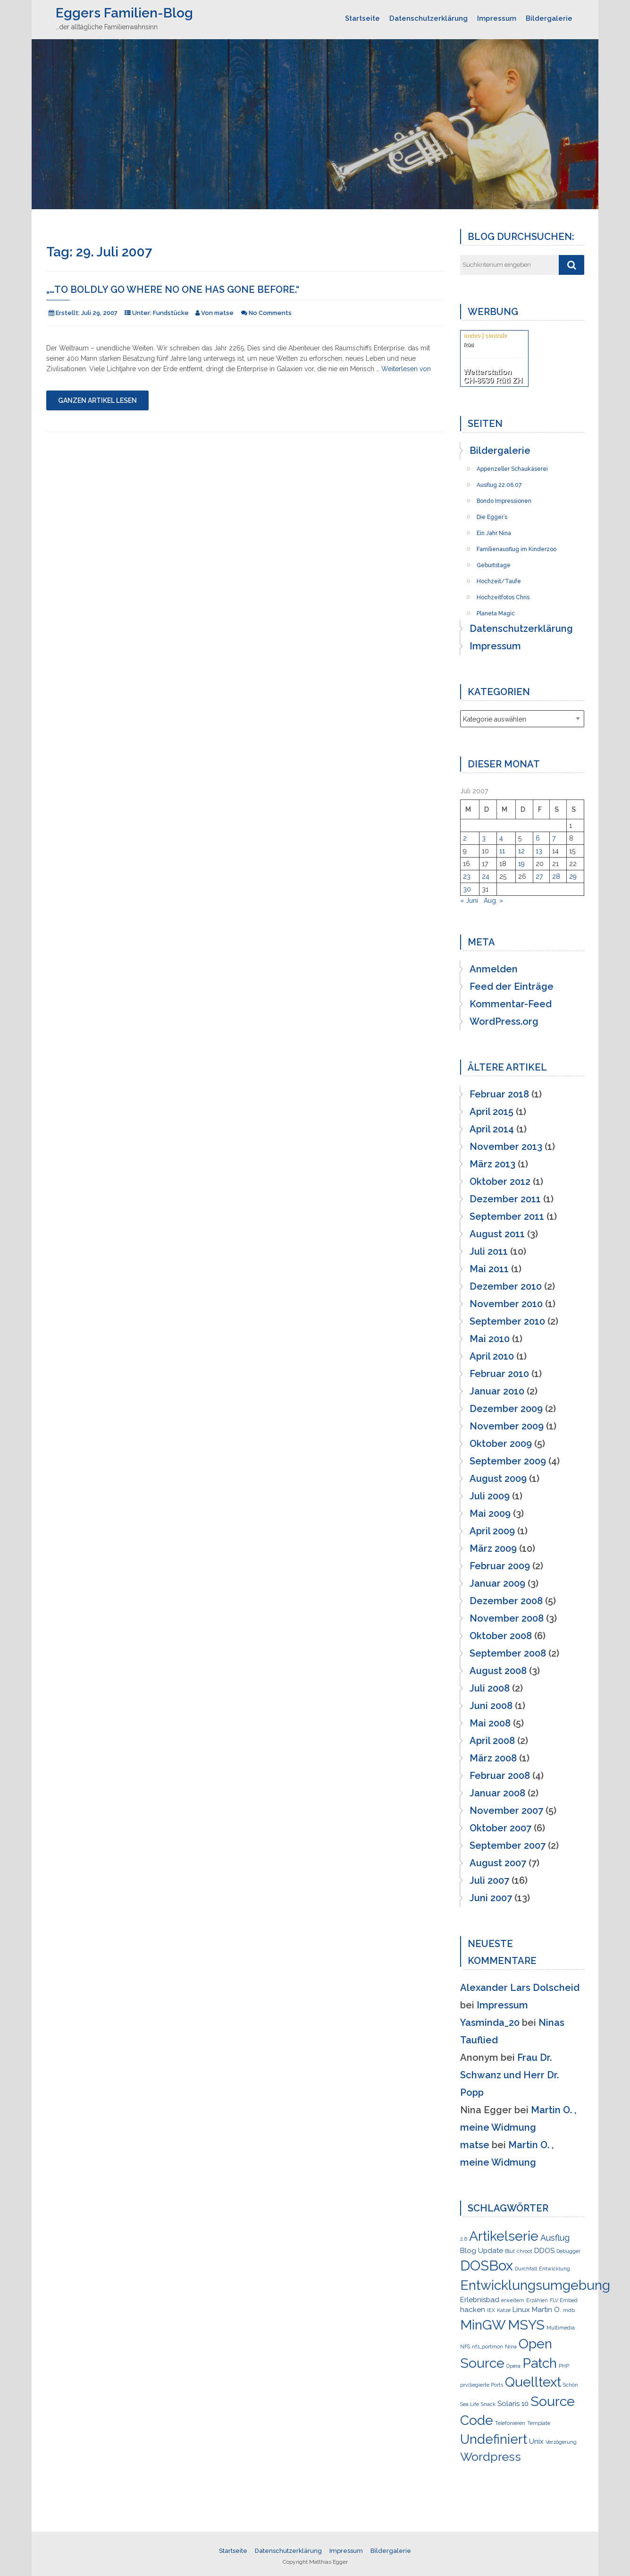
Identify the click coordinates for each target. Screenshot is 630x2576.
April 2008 (492, 1740)
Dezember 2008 (506, 1601)
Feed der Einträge (512, 986)
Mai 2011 (489, 1269)
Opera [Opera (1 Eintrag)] (513, 2366)
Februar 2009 (500, 1566)
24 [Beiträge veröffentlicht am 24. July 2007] (485, 876)
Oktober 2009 (501, 1443)
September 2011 (507, 1216)
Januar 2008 (497, 1793)
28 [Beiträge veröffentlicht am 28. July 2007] (556, 876)
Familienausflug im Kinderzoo (516, 546)
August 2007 (498, 1863)
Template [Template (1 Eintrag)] (538, 2423)
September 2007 (508, 1845)
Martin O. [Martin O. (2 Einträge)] (546, 2309)
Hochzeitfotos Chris (503, 594)
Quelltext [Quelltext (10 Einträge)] (533, 2382)
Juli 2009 (490, 1496)
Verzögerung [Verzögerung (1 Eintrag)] (561, 2442)
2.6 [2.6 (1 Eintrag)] (463, 2239)
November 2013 (506, 1146)
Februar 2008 (500, 1775)
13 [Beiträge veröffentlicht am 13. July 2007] (539, 851)
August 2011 (497, 1234)
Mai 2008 (490, 1723)
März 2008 (493, 1758)
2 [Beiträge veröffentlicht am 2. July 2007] (465, 838)
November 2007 (506, 1810)
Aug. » (493, 900)
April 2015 (491, 1111)
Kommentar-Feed (511, 1004)
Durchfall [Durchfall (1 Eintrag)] (526, 2268)
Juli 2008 (490, 1688)
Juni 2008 (491, 1705)
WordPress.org (504, 1021)
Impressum (496, 18)
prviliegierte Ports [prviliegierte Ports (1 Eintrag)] (481, 2385)
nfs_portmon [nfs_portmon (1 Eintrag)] (487, 2346)
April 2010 (492, 1356)
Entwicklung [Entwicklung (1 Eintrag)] (554, 2268)
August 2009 (498, 1478)
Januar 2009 (497, 1583)
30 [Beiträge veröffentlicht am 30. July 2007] (467, 889)
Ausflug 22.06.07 (499, 482)
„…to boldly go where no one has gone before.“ (172, 289)
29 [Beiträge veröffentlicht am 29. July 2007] (573, 876)
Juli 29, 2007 (99, 312)
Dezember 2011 (505, 1199)
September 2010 (507, 1321)
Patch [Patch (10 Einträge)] (539, 2363)
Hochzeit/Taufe (499, 578)
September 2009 (508, 1461)
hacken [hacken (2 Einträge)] (472, 2309)
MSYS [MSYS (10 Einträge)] (526, 2325)
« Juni (469, 900)
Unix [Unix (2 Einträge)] (536, 2441)
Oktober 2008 (501, 1635)
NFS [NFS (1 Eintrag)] (465, 2346)
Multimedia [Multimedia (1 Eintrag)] (560, 2327)
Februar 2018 (499, 1094)
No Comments (270, 312)
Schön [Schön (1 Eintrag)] (570, 2385)
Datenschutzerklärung (428, 18)
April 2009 (492, 1531)
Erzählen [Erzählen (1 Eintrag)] (537, 2300)
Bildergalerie (549, 18)
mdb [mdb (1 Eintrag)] (569, 2310)
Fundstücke (171, 312)
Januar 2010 (497, 1391)
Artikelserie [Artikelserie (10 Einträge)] (503, 2236)
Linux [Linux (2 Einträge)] (521, 2309)
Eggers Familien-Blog (124, 13)
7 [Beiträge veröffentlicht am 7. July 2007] (553, 838)
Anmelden (494, 969)
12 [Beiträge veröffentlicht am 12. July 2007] (521, 851)
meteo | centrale (484, 335)
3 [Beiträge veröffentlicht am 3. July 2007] (484, 838)
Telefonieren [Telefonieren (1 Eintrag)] (510, 2423)
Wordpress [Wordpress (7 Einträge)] (490, 2456)
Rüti (468, 345)
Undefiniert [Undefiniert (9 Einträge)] (493, 2439)
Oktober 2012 (500, 1181)
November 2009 (507, 1426)
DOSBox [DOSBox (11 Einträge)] (486, 2265)
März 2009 (493, 1548)
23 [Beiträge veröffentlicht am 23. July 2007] (466, 876)
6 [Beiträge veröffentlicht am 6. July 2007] (538, 838)
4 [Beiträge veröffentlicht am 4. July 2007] (501, 838)
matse (474, 2145)
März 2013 (492, 1164)
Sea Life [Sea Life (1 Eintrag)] (469, 2404)
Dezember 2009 (506, 1408)
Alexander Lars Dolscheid (520, 1987)
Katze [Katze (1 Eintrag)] (504, 2310)
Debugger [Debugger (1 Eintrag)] (568, 2251)
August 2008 (498, 1670)
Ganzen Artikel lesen (97, 400)
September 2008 (508, 1653)
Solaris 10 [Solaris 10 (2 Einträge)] (513, 2403)
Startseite (362, 18)
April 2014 (492, 1129)
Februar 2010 (499, 1373)
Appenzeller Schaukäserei (512, 466)
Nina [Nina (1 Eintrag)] (511, 2346)
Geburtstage (494, 562)
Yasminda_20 (490, 2022)
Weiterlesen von (406, 369)
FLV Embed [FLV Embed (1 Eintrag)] (564, 2300)
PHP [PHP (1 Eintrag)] (564, 2366)
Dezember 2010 (506, 1286)
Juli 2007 (489, 1880)
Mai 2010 (490, 1338)
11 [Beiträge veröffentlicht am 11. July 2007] (502, 851)
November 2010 (506, 1303)
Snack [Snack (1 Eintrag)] (488, 2404)
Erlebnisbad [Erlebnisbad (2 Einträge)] (479, 2299)
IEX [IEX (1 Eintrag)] (491, 2310)
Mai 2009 (490, 1513)
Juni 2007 (491, 1898)
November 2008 (507, 1618)
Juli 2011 (489, 1251)
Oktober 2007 (500, 1828)
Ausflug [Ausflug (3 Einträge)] (555, 2238)
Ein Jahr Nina (494, 530)
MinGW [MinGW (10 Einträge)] (483, 2325)
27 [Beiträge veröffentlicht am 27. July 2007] (539, 876)
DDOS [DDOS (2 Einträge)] (544, 2250)
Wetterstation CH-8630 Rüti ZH (492, 376)
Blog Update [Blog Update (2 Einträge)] (481, 2250)
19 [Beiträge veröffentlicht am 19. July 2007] (521, 863)
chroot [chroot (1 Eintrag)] (524, 2251)
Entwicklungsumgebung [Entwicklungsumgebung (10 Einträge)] (535, 2285)
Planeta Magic (496, 610)
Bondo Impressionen (504, 498)
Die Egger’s (492, 514)
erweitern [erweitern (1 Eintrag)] (512, 2300)
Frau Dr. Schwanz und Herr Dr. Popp (509, 2075)
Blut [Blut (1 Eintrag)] (510, 2251)
